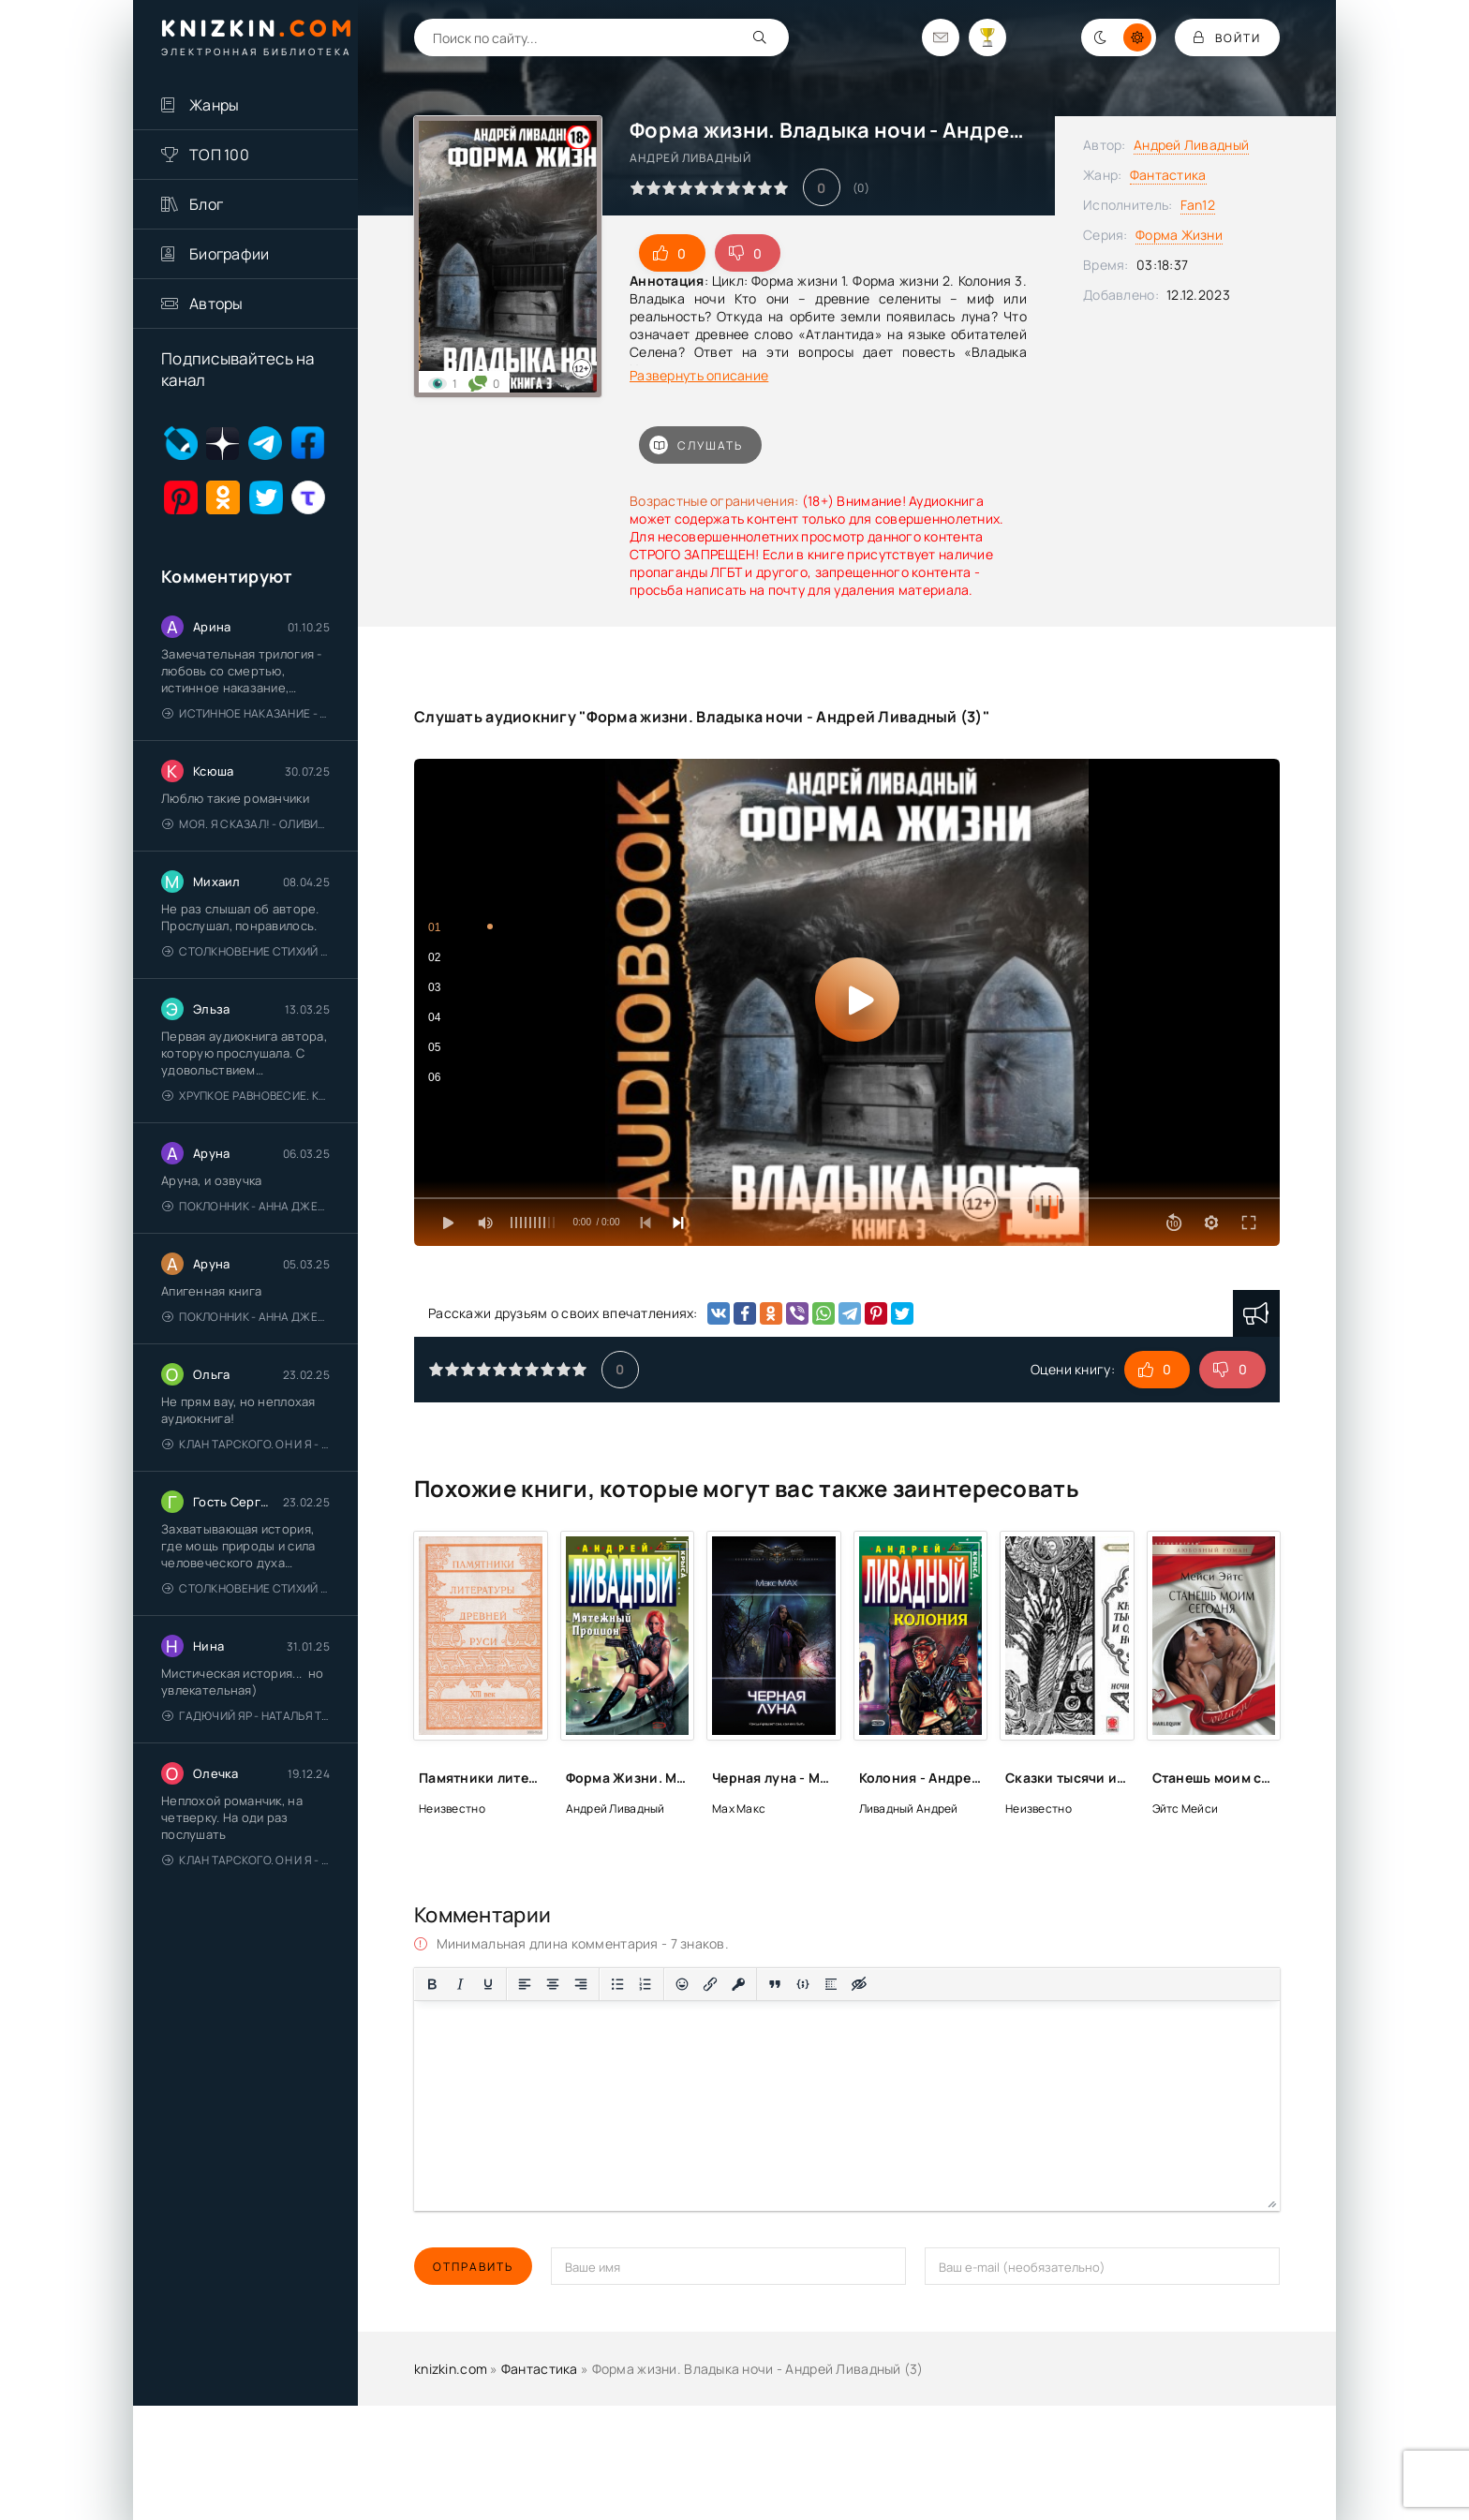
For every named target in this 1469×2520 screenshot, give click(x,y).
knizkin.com (450, 2369)
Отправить (473, 2267)
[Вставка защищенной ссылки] (738, 1984)
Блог (206, 204)
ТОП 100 (219, 154)
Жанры (214, 105)
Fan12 (1197, 205)
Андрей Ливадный (1191, 145)
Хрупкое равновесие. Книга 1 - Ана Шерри (246, 1096)
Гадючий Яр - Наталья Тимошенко (246, 1716)
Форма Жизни (1179, 235)
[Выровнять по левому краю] (525, 1984)
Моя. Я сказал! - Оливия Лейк (246, 824)
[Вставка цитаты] (775, 1984)
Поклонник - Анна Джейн (246, 1206)
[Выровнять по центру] (553, 1984)
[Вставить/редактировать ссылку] (710, 1984)
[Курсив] (460, 1984)
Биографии (229, 254)
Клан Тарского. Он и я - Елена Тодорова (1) (246, 1444)
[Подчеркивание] (488, 1984)
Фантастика (1168, 175)
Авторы (216, 303)
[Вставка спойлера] (831, 1984)
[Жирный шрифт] (432, 1984)
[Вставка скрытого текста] (859, 1984)
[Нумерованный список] (645, 1984)
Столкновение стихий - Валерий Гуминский (246, 951)
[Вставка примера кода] (803, 1984)
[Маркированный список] (617, 1984)
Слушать (696, 445)
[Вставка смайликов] (682, 1984)
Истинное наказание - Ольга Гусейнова (246, 713)
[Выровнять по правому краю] (581, 1984)
